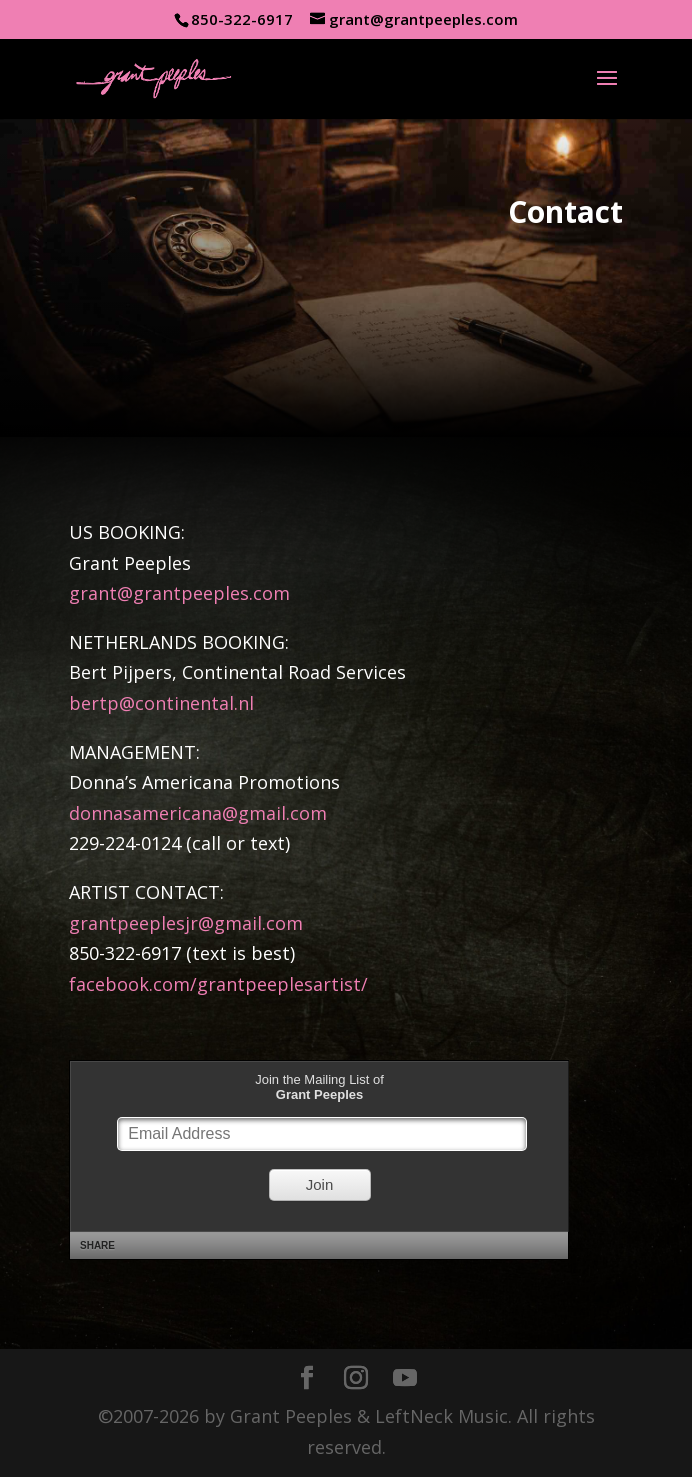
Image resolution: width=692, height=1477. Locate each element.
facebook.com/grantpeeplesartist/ (218, 984)
